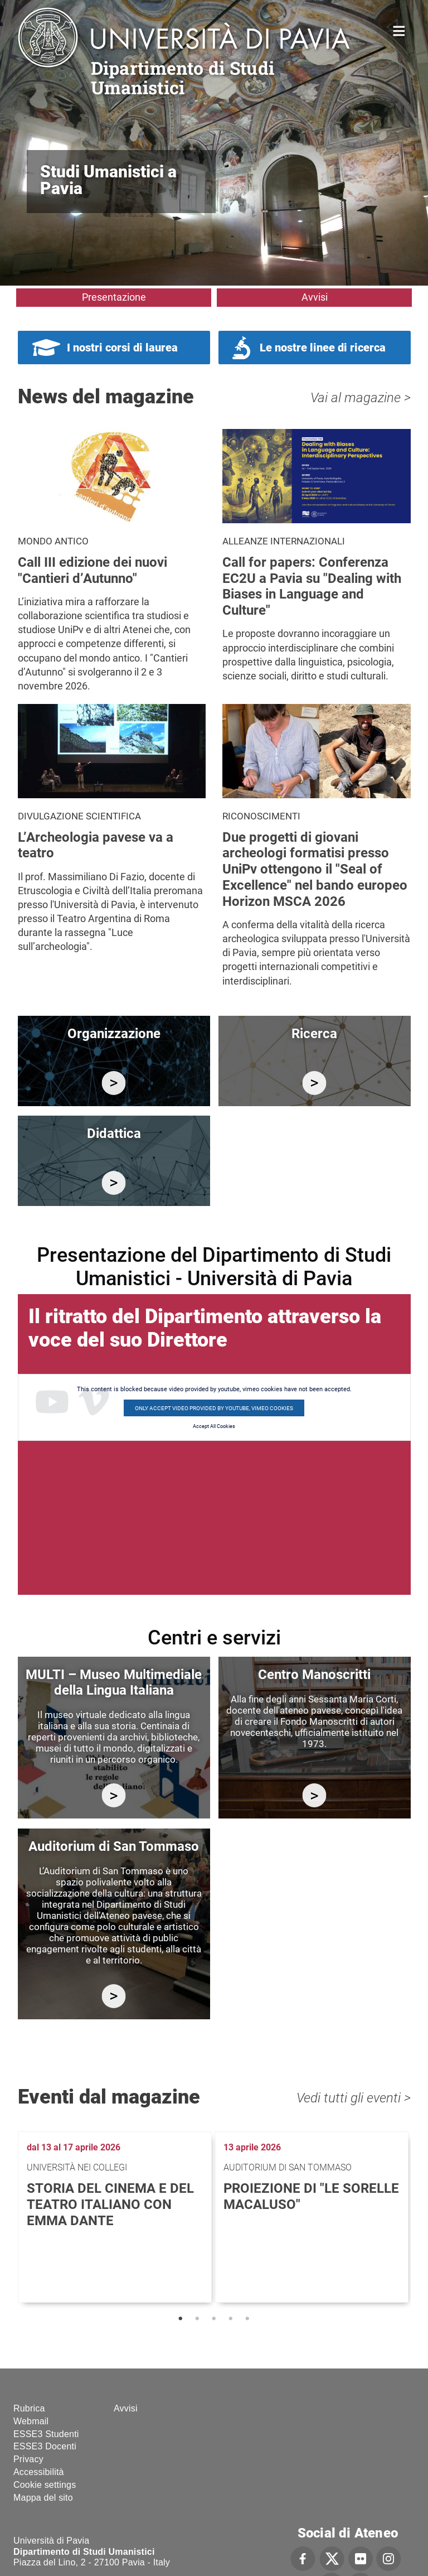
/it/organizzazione (114, 1083)
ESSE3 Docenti (44, 2446)
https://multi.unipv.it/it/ (114, 1795)
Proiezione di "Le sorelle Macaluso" (311, 2196)
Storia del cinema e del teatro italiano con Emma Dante (110, 2204)
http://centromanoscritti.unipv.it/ (315, 1795)
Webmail (30, 2421)
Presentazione (114, 297)
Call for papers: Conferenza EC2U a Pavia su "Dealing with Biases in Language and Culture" (311, 586)
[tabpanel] (116, 2217)
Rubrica (29, 2408)
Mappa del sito (43, 2497)
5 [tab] (247, 2318)
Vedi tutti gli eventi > (353, 2098)
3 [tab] (214, 2318)
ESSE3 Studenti (46, 2434)
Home (399, 30)
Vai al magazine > (360, 398)
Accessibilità (38, 2472)
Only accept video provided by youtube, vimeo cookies (214, 1408)
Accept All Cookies (214, 1426)
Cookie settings (44, 2485)
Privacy (28, 2459)
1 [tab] (180, 2318)
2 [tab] (197, 2318)
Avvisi (314, 297)
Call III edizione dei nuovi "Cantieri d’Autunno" (92, 570)
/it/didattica (114, 1183)
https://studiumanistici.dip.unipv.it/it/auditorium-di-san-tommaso (114, 1996)
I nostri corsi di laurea (122, 347)
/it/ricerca (315, 1083)
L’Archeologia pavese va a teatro (95, 845)
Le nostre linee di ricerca (323, 347)
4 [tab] (230, 2318)
